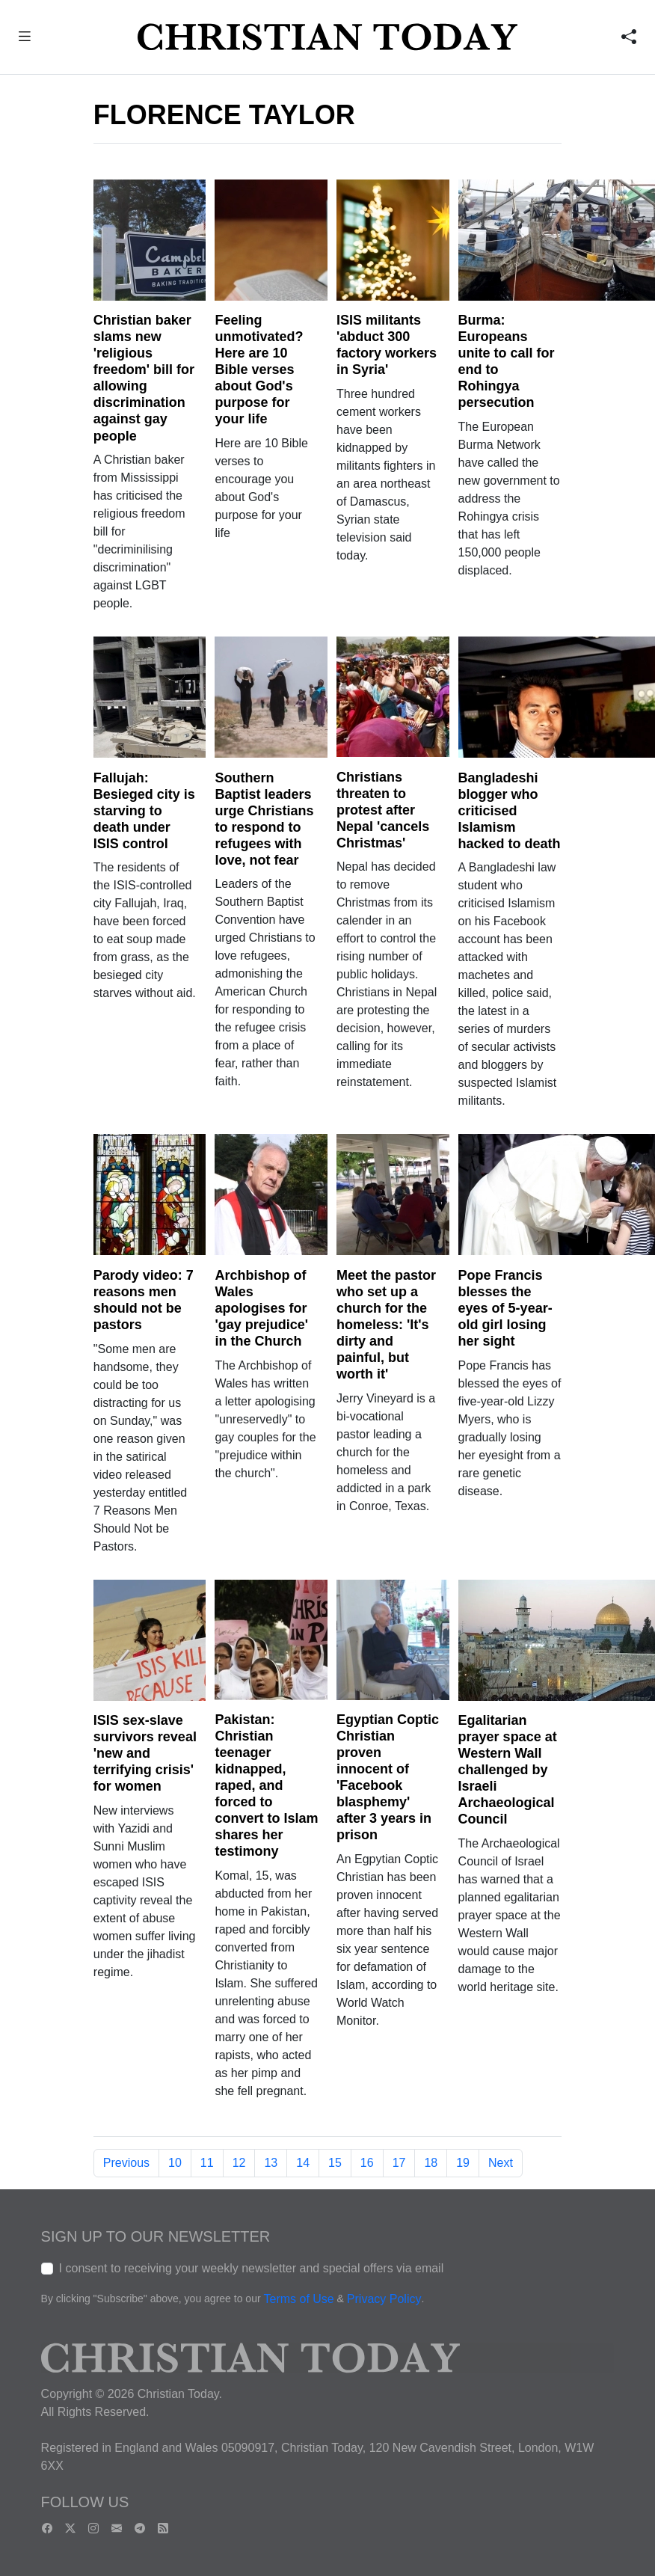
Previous (126, 2162)
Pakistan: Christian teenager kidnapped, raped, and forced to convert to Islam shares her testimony (266, 1785)
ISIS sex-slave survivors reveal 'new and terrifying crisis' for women (145, 1753)
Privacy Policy (384, 2299)
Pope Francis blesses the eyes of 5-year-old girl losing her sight (505, 1308)
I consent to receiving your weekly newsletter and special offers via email (251, 2268)
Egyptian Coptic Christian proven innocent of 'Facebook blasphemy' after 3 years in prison (387, 1777)
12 (239, 2162)
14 (303, 2162)
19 (463, 2162)
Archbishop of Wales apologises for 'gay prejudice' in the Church (261, 1308)
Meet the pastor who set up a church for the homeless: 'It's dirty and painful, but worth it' (386, 1324)
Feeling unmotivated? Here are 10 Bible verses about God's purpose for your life (259, 369)
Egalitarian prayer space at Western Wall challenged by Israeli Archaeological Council (507, 1770)
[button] (24, 38)
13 (270, 2162)
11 (207, 2162)
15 (335, 2162)
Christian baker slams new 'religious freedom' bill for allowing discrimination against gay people (143, 378)
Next (500, 2162)
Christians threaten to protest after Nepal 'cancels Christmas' (382, 810)
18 (430, 2162)
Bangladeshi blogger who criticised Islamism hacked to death (509, 810)
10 (175, 2162)
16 (367, 2162)
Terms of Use (298, 2299)
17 (399, 2162)
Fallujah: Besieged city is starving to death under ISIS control (144, 810)
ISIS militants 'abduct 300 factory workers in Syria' (386, 345)
